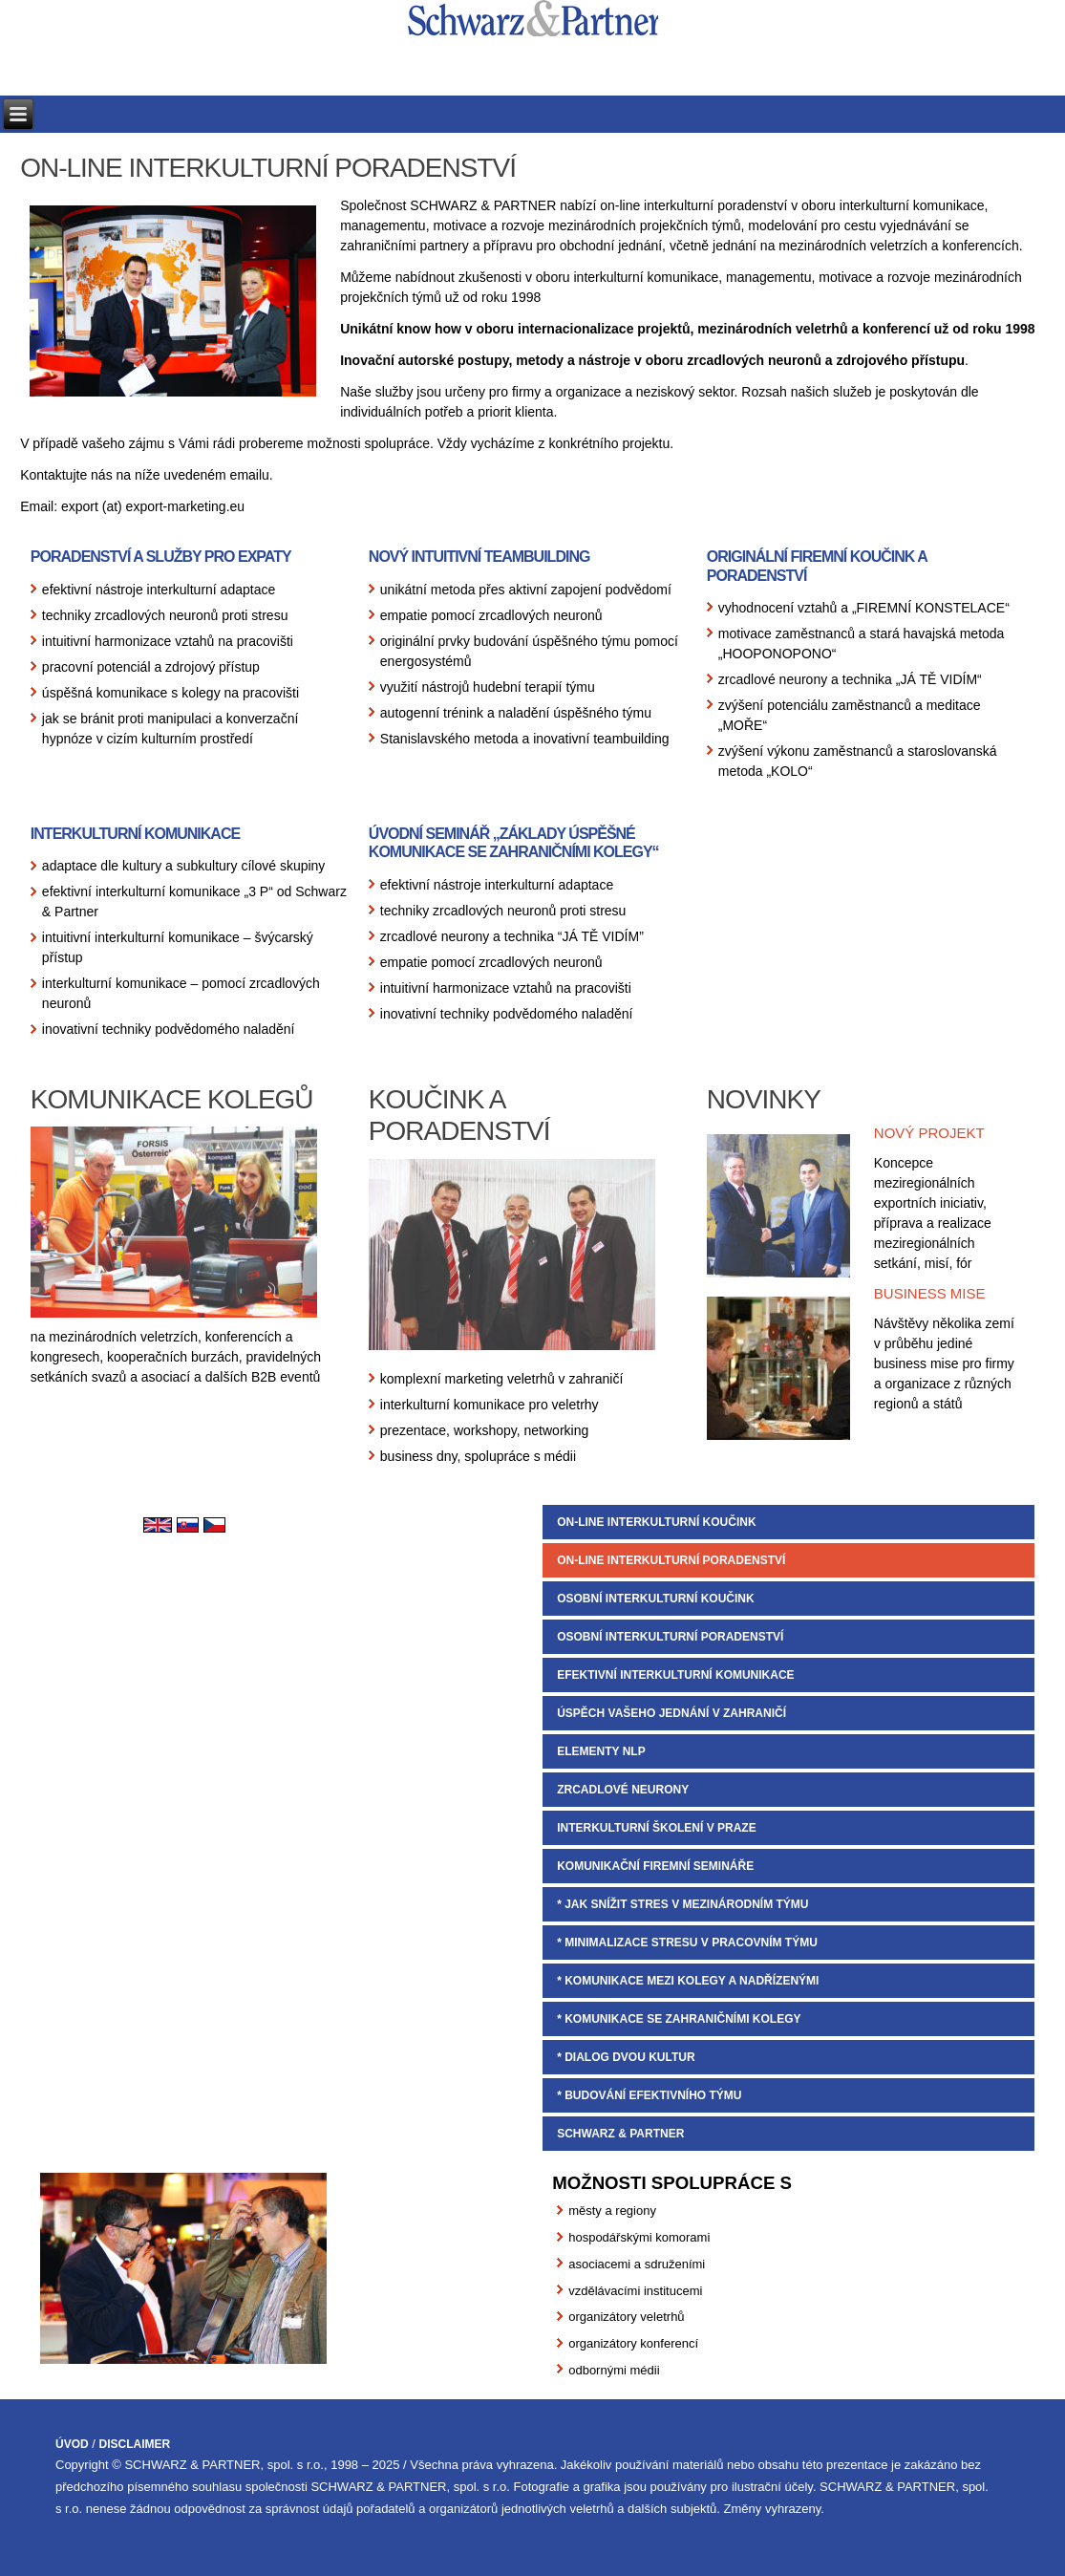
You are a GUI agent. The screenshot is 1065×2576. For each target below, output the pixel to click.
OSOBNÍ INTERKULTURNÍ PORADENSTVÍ (670, 1636)
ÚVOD (72, 2444)
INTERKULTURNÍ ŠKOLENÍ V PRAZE (656, 1828)
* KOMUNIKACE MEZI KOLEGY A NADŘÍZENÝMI (688, 1980)
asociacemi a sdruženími (636, 2264)
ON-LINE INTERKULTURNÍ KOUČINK (656, 1522)
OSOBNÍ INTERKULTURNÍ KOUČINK (655, 1598)
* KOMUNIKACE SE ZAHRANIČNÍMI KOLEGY (678, 2019)
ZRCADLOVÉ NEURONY (623, 1789)
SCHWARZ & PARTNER (620, 2133)
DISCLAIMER (135, 2444)
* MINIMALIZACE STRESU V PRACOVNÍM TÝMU (687, 1942)
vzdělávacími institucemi (635, 2291)
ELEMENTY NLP (601, 1751)
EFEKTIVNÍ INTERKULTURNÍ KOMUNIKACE (675, 1675)
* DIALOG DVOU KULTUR (625, 2057)
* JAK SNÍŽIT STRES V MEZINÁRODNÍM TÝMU (682, 1904)
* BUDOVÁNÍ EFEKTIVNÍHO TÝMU (649, 2095)
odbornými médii (613, 2370)
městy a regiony (612, 2210)
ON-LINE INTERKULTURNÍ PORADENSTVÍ (671, 1560)
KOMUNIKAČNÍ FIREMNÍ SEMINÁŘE (655, 1866)
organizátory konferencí (633, 2343)
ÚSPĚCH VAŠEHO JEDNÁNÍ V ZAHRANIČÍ (671, 1713)
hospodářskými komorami (639, 2237)
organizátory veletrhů (626, 2316)
